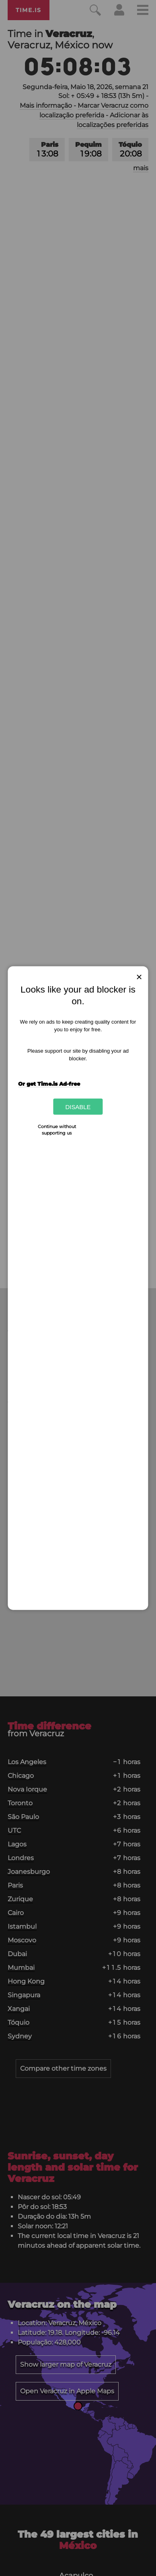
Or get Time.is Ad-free (49, 1083)
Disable (77, 1106)
